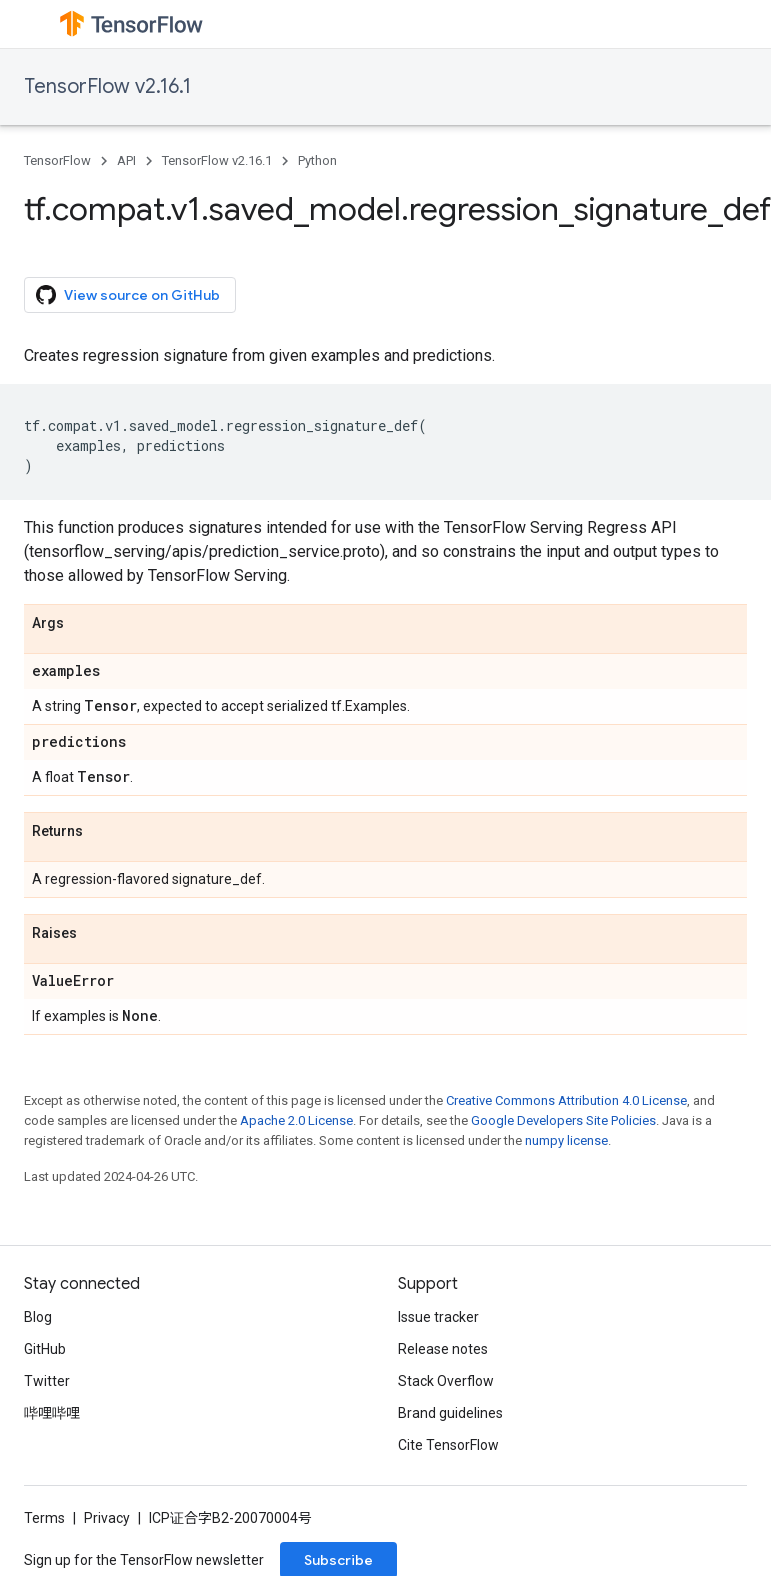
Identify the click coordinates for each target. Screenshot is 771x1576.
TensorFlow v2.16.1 (107, 86)
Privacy (107, 1518)
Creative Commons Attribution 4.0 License (566, 1100)
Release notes (443, 1349)
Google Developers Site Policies (563, 1120)
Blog (38, 1317)
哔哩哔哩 (52, 1413)
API (126, 160)
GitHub (45, 1349)
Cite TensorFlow (448, 1445)
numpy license (566, 1140)
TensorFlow (57, 160)
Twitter (47, 1381)
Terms (44, 1518)
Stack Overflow (446, 1381)
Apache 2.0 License (296, 1120)
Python (317, 160)
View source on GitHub (128, 295)
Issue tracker (438, 1317)
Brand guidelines (450, 1413)
